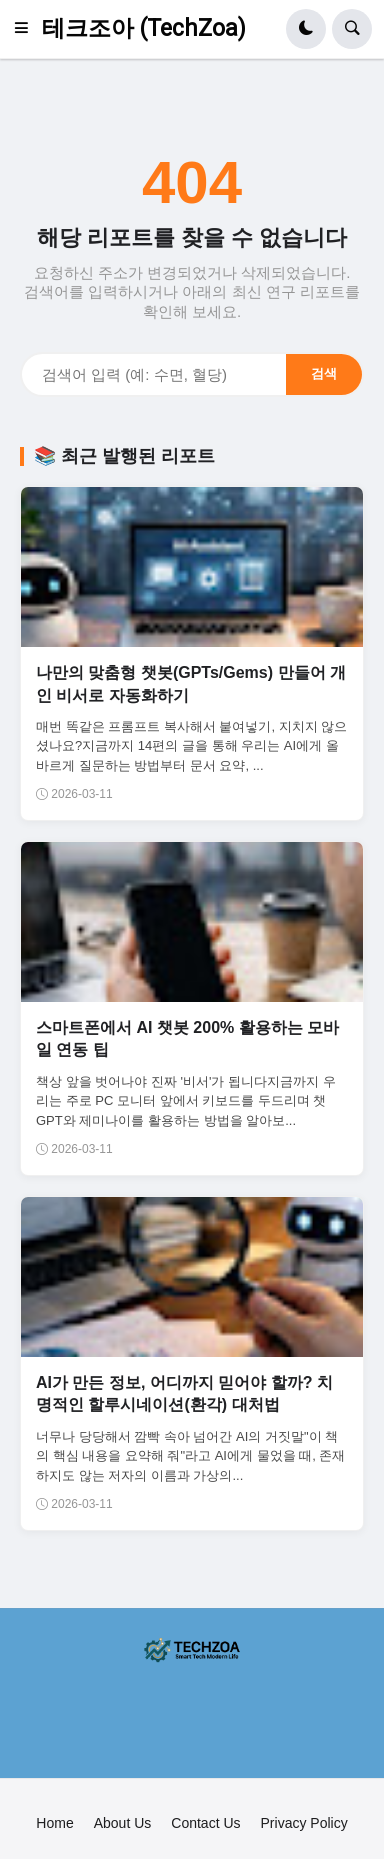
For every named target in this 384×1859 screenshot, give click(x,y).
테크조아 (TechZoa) (144, 28)
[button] (27, 29)
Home (54, 1823)
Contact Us (205, 1823)
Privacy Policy (304, 1823)
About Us (123, 1823)
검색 (324, 373)
